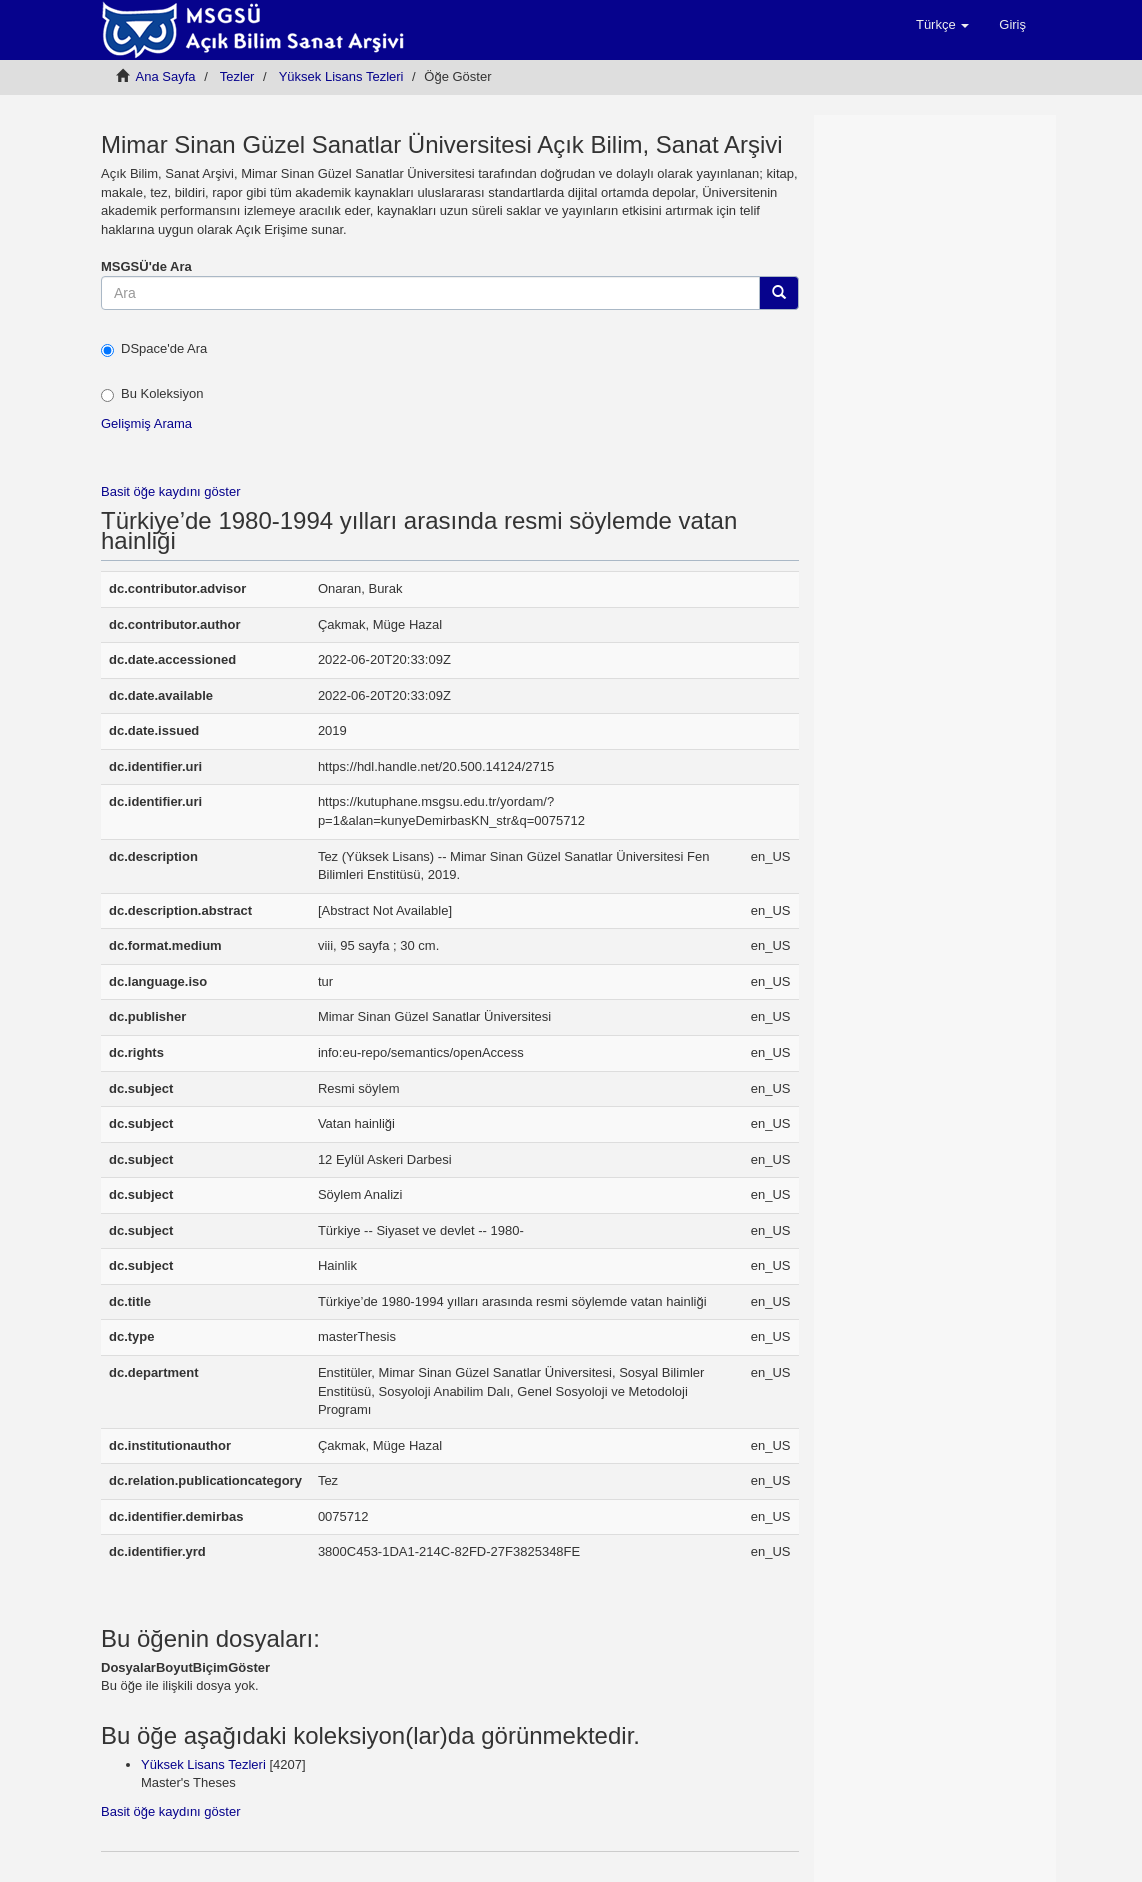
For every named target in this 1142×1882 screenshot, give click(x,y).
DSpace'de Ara (154, 349)
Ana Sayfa (166, 76)
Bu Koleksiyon (152, 394)
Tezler (237, 76)
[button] (942, 25)
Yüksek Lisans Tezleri (341, 76)
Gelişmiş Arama (146, 423)
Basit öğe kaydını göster (170, 491)
